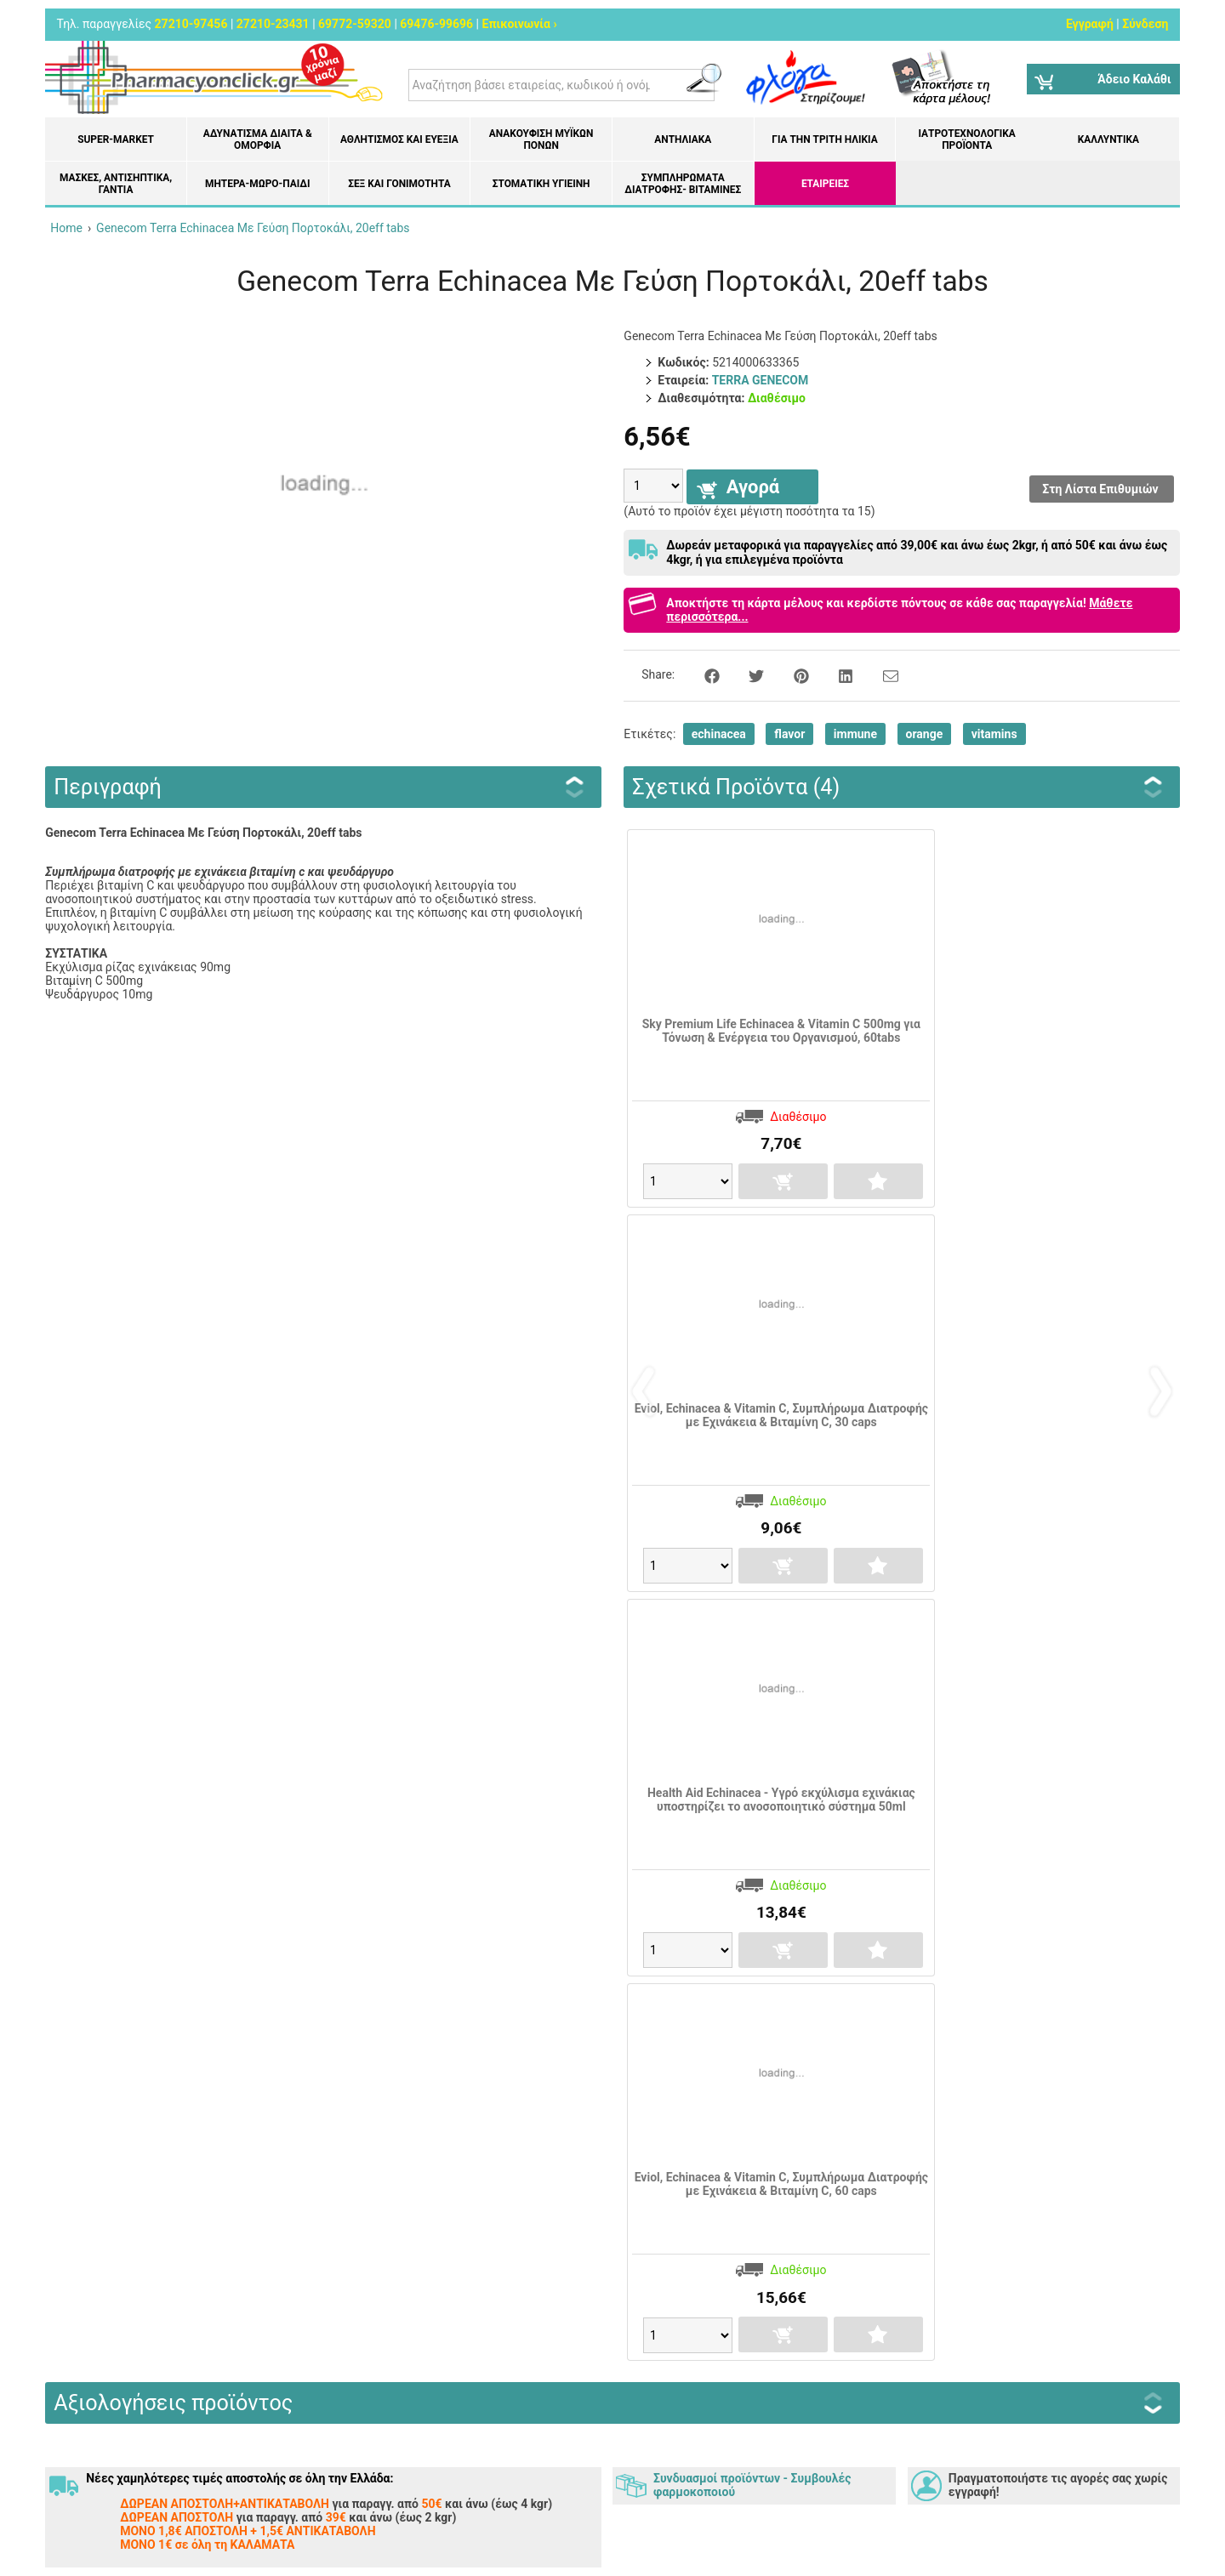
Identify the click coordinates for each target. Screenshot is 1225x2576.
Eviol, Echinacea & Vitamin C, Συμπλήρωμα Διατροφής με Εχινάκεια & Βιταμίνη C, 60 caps (781, 2184)
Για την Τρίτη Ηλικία (824, 139)
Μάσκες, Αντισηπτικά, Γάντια (116, 184)
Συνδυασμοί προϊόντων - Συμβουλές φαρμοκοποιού (752, 2485)
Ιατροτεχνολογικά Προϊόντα (967, 139)
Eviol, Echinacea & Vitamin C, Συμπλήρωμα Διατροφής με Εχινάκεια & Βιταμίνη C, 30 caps (781, 1415)
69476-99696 (436, 24)
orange (924, 734)
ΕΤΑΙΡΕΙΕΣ (825, 184)
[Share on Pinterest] (792, 674)
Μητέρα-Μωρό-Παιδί (257, 184)
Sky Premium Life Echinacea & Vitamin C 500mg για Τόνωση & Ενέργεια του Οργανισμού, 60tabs (781, 1030)
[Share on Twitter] (746, 674)
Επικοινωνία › (519, 24)
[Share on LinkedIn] (836, 674)
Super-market (115, 139)
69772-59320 (354, 24)
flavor (789, 734)
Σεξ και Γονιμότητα (399, 184)
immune (855, 734)
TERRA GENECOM (760, 380)
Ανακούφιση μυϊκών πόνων (541, 139)
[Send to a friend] (880, 674)
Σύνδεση (1145, 24)
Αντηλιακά (682, 139)
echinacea (719, 734)
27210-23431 (273, 24)
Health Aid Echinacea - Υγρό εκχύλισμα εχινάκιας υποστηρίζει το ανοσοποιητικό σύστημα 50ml (781, 1799)
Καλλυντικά (1108, 139)
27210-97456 (191, 24)
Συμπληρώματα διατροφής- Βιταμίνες (682, 184)
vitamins (994, 734)
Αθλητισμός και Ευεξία (399, 139)
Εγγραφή (1090, 24)
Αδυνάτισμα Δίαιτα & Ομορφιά (257, 139)
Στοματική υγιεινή (541, 184)
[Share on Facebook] (702, 674)
